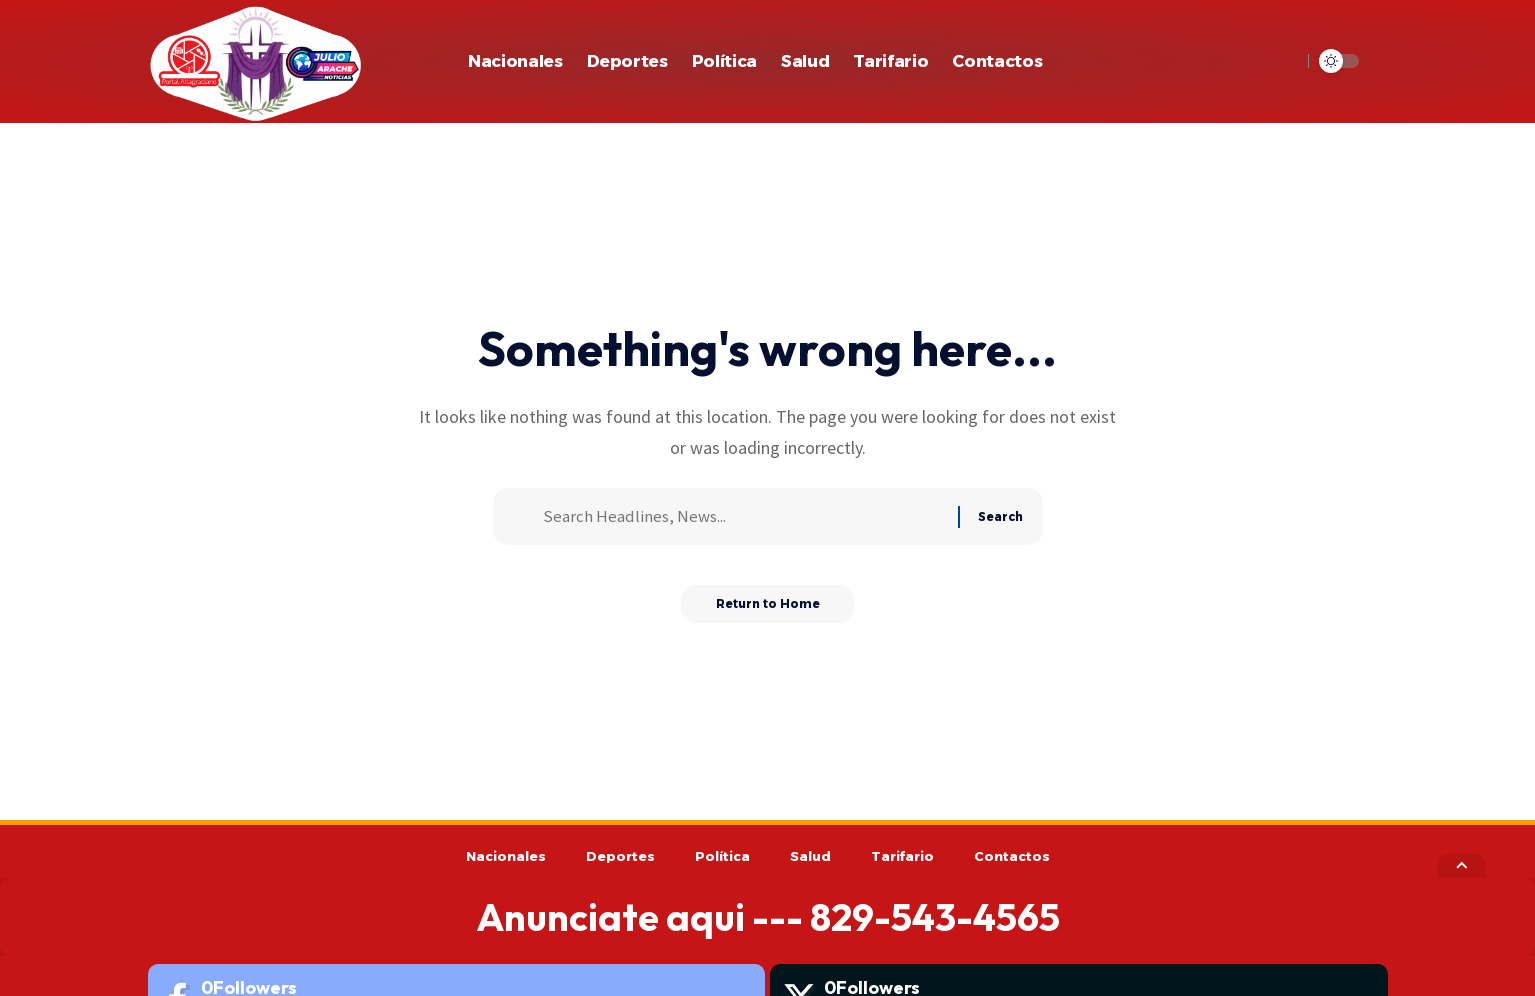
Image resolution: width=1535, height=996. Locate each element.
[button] (1281, 61)
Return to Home (767, 610)
